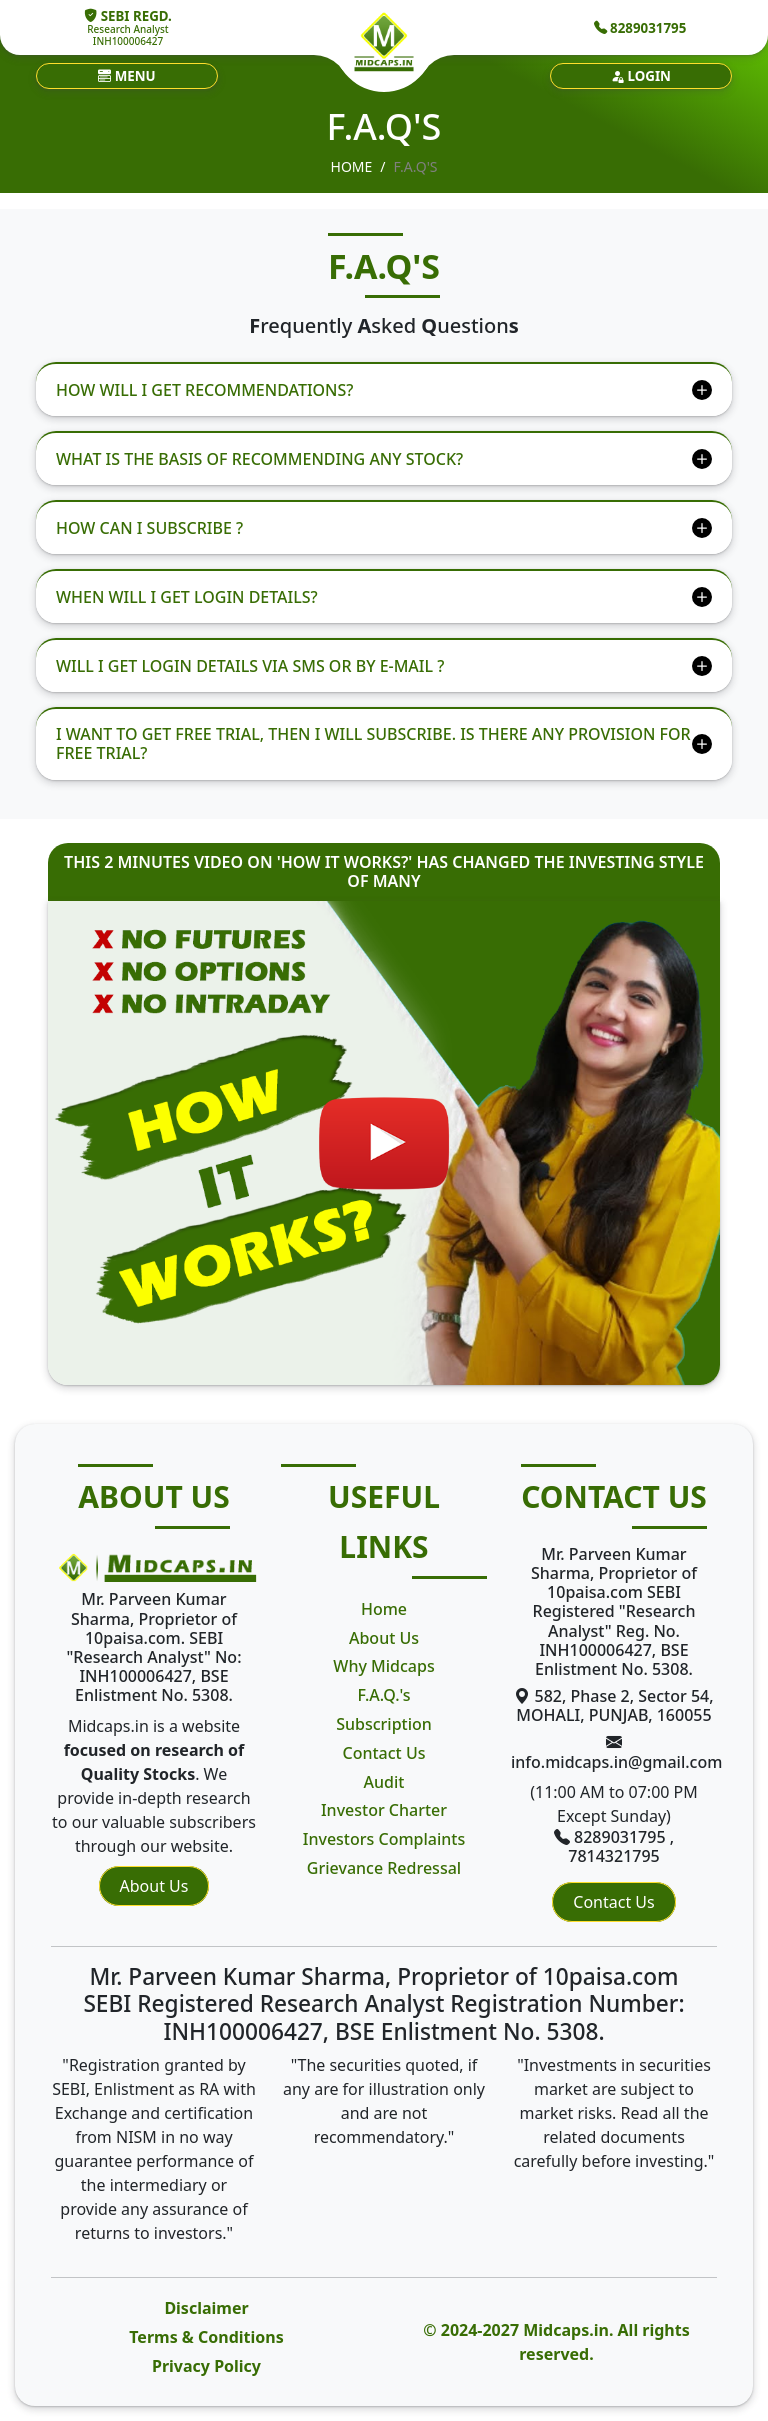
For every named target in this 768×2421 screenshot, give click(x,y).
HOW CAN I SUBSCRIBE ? (149, 528)
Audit (384, 1782)
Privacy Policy (206, 2366)
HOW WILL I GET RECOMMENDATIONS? (204, 390)
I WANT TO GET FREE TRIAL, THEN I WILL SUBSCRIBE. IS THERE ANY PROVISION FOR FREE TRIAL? (373, 743)
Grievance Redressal (384, 1868)
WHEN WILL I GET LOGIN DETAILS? (187, 597)
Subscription (384, 1724)
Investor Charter (384, 1810)
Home (352, 166)
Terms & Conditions (206, 2337)
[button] (127, 76)
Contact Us (384, 1753)
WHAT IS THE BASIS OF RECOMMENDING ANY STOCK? (259, 459)
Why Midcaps (383, 1666)
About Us (154, 1886)
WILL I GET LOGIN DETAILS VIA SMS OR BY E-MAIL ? (250, 666)
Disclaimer (206, 2308)
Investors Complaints (384, 1839)
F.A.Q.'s (383, 1695)
